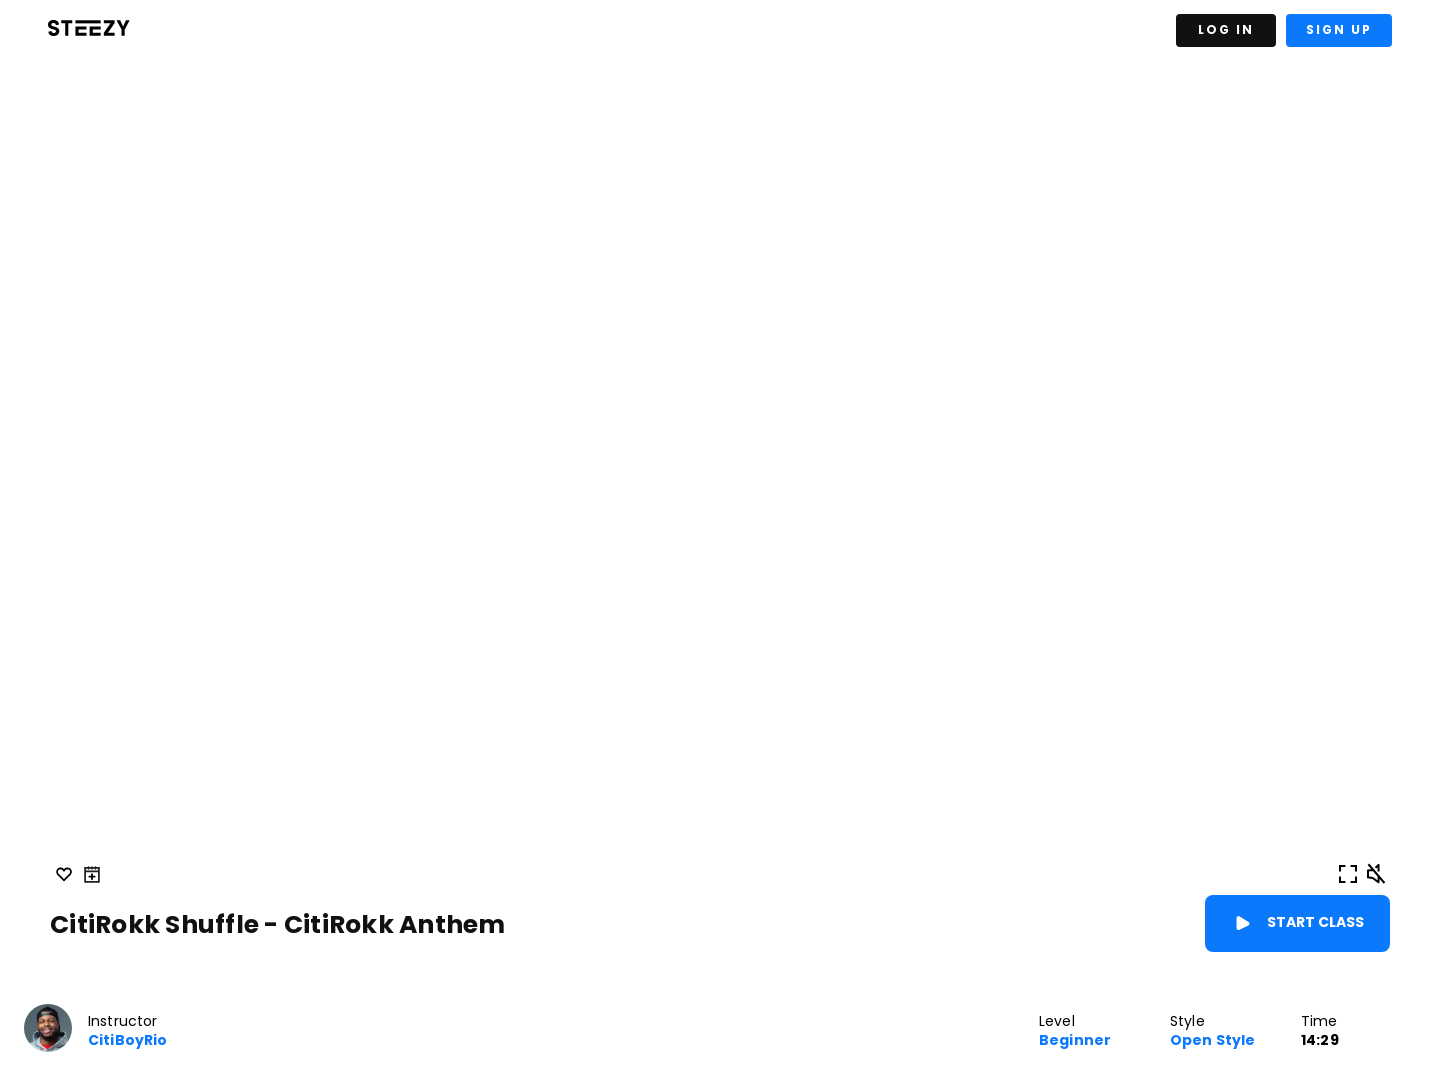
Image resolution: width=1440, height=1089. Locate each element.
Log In (1226, 29)
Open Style (1212, 1040)
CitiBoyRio (127, 1040)
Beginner (1075, 1040)
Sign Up (1339, 29)
